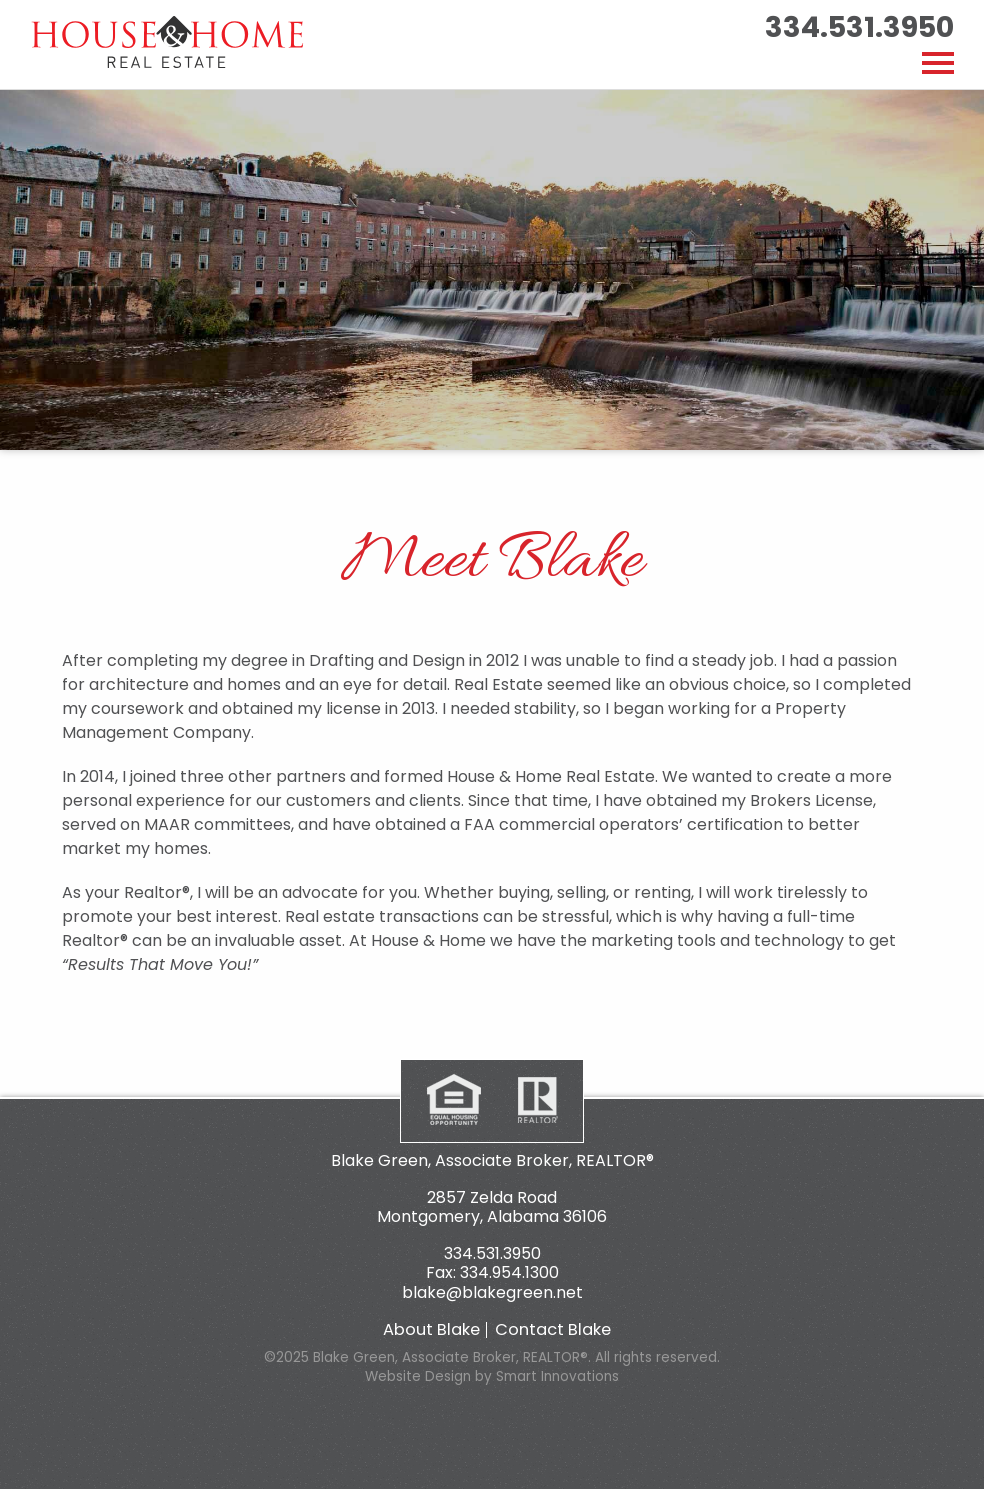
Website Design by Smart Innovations (492, 1376)
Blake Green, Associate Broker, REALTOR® (492, 1160)
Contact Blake (553, 1329)
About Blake (431, 1329)
